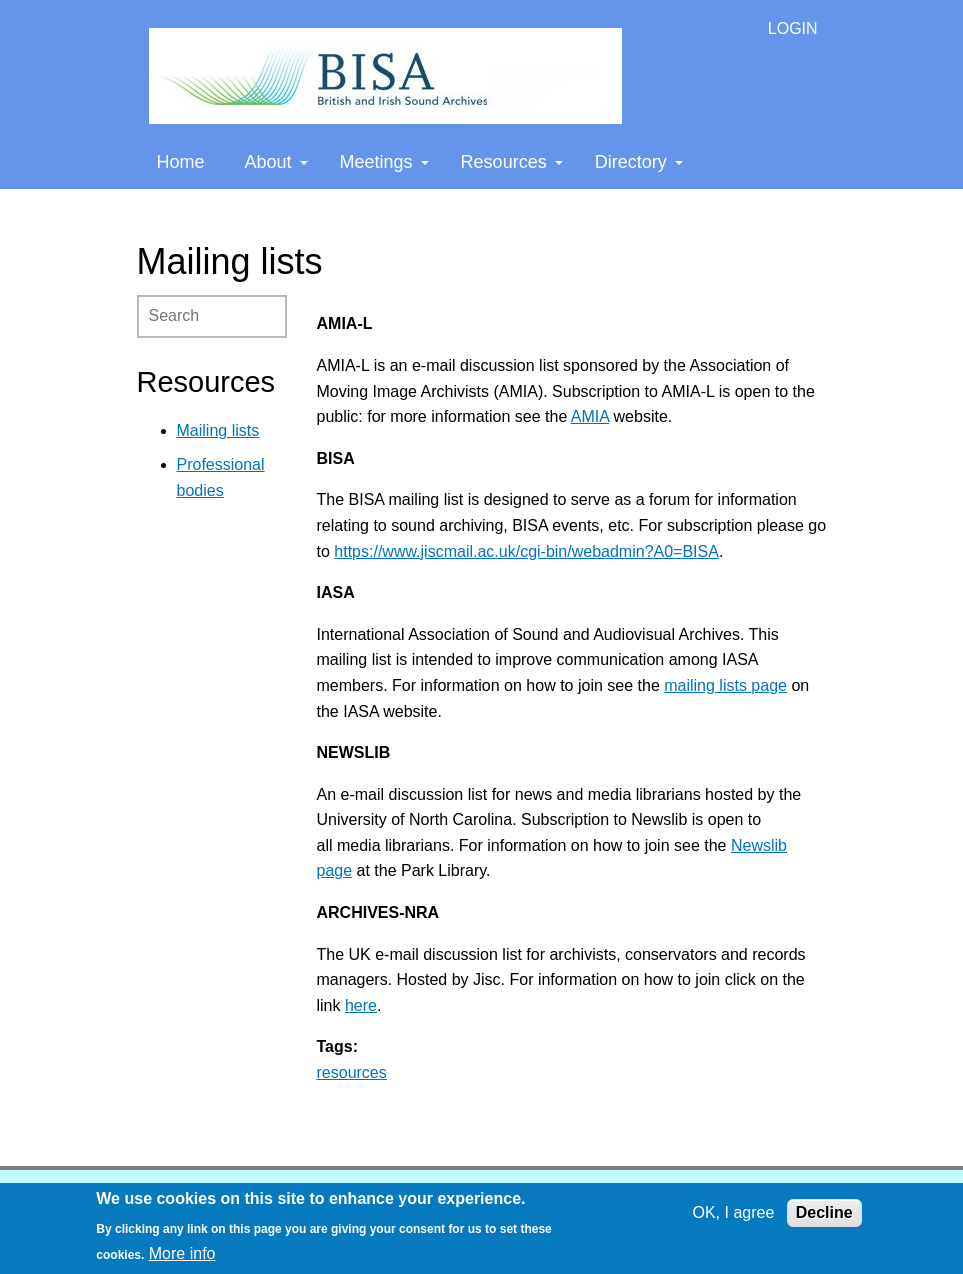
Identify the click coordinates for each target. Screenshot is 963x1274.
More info (182, 1253)
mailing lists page (725, 685)
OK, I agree (733, 1212)
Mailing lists (218, 430)
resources (352, 1072)
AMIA (590, 416)
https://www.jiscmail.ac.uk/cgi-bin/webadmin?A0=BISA (526, 551)
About (276, 162)
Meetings (384, 162)
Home (181, 162)
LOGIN (793, 28)
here (361, 1005)
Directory (639, 162)
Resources (512, 162)
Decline (824, 1212)
